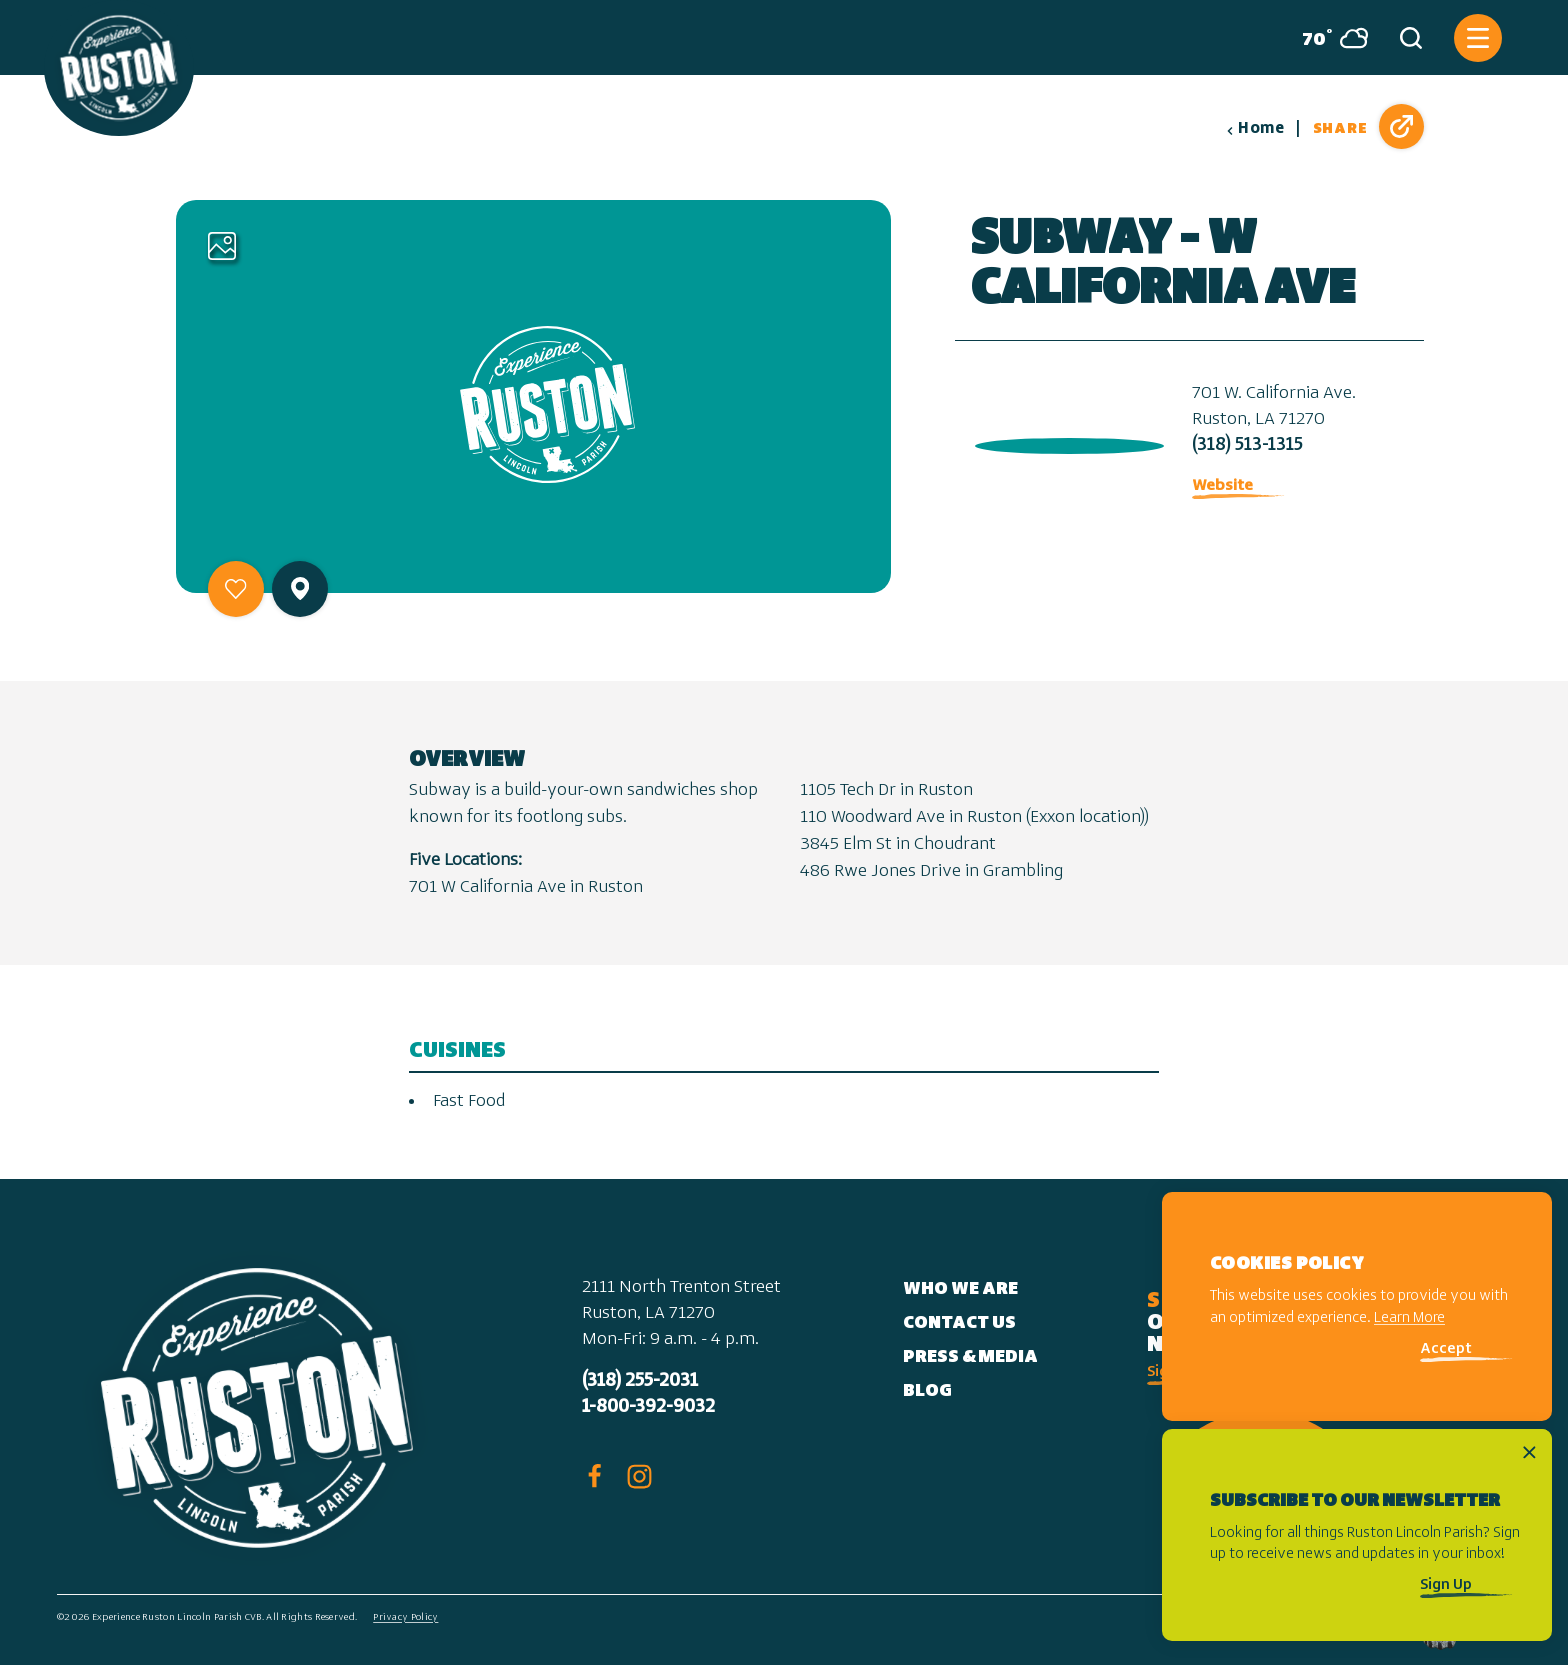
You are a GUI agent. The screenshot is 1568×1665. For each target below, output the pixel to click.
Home (1255, 129)
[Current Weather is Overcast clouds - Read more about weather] (1327, 38)
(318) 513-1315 (1247, 445)
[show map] (300, 588)
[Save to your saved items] (236, 589)
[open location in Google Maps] (1065, 441)
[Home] (119, 68)
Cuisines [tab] (457, 1051)
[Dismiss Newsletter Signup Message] (1529, 1452)
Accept (1446, 1349)
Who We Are (960, 1289)
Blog (927, 1391)
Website (1222, 486)
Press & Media (970, 1357)
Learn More (1409, 1318)
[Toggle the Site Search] (1411, 38)
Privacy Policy (405, 1617)
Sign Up (1446, 1585)
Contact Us (959, 1323)
